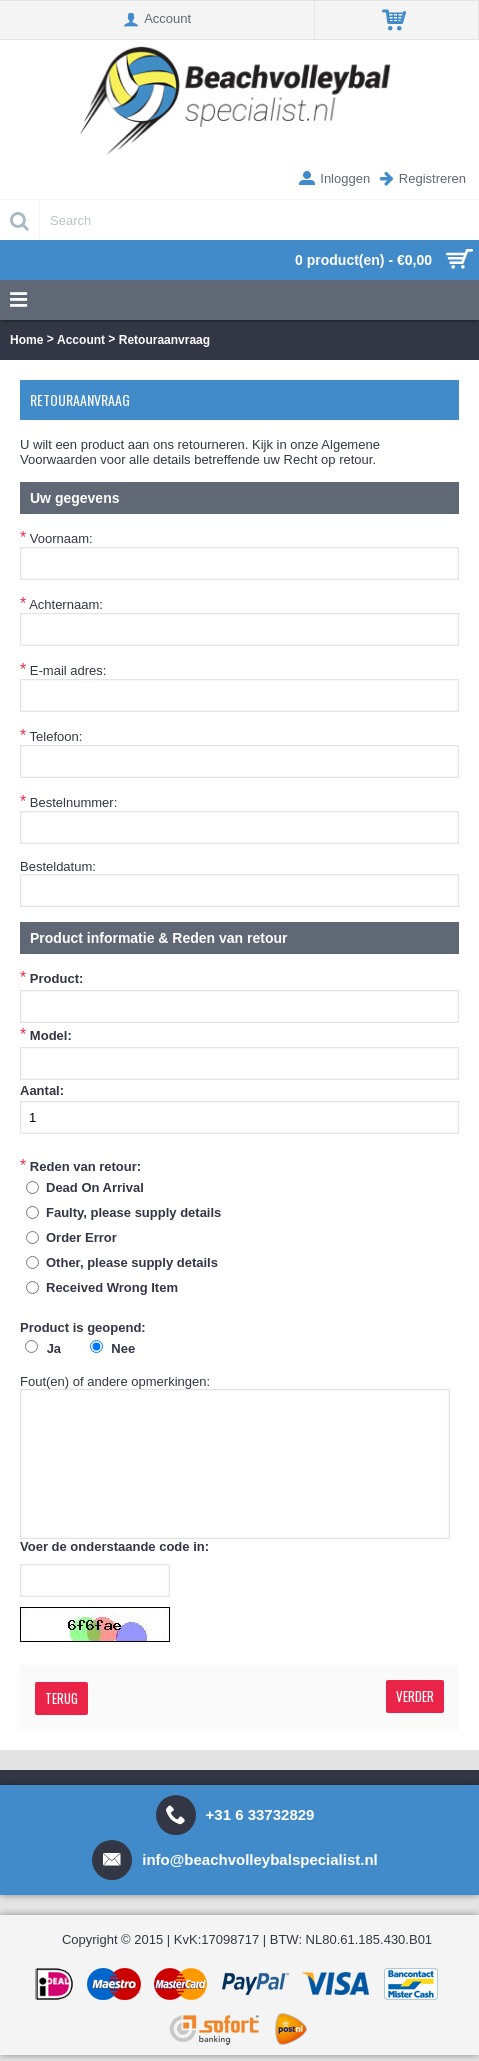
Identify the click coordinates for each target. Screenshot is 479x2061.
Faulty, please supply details (133, 1212)
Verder (415, 1696)
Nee (123, 1348)
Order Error (81, 1237)
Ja (54, 1348)
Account (81, 340)
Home (26, 340)
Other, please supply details (132, 1262)
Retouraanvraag (164, 340)
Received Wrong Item (112, 1287)
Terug (61, 1698)
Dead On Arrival (95, 1187)
